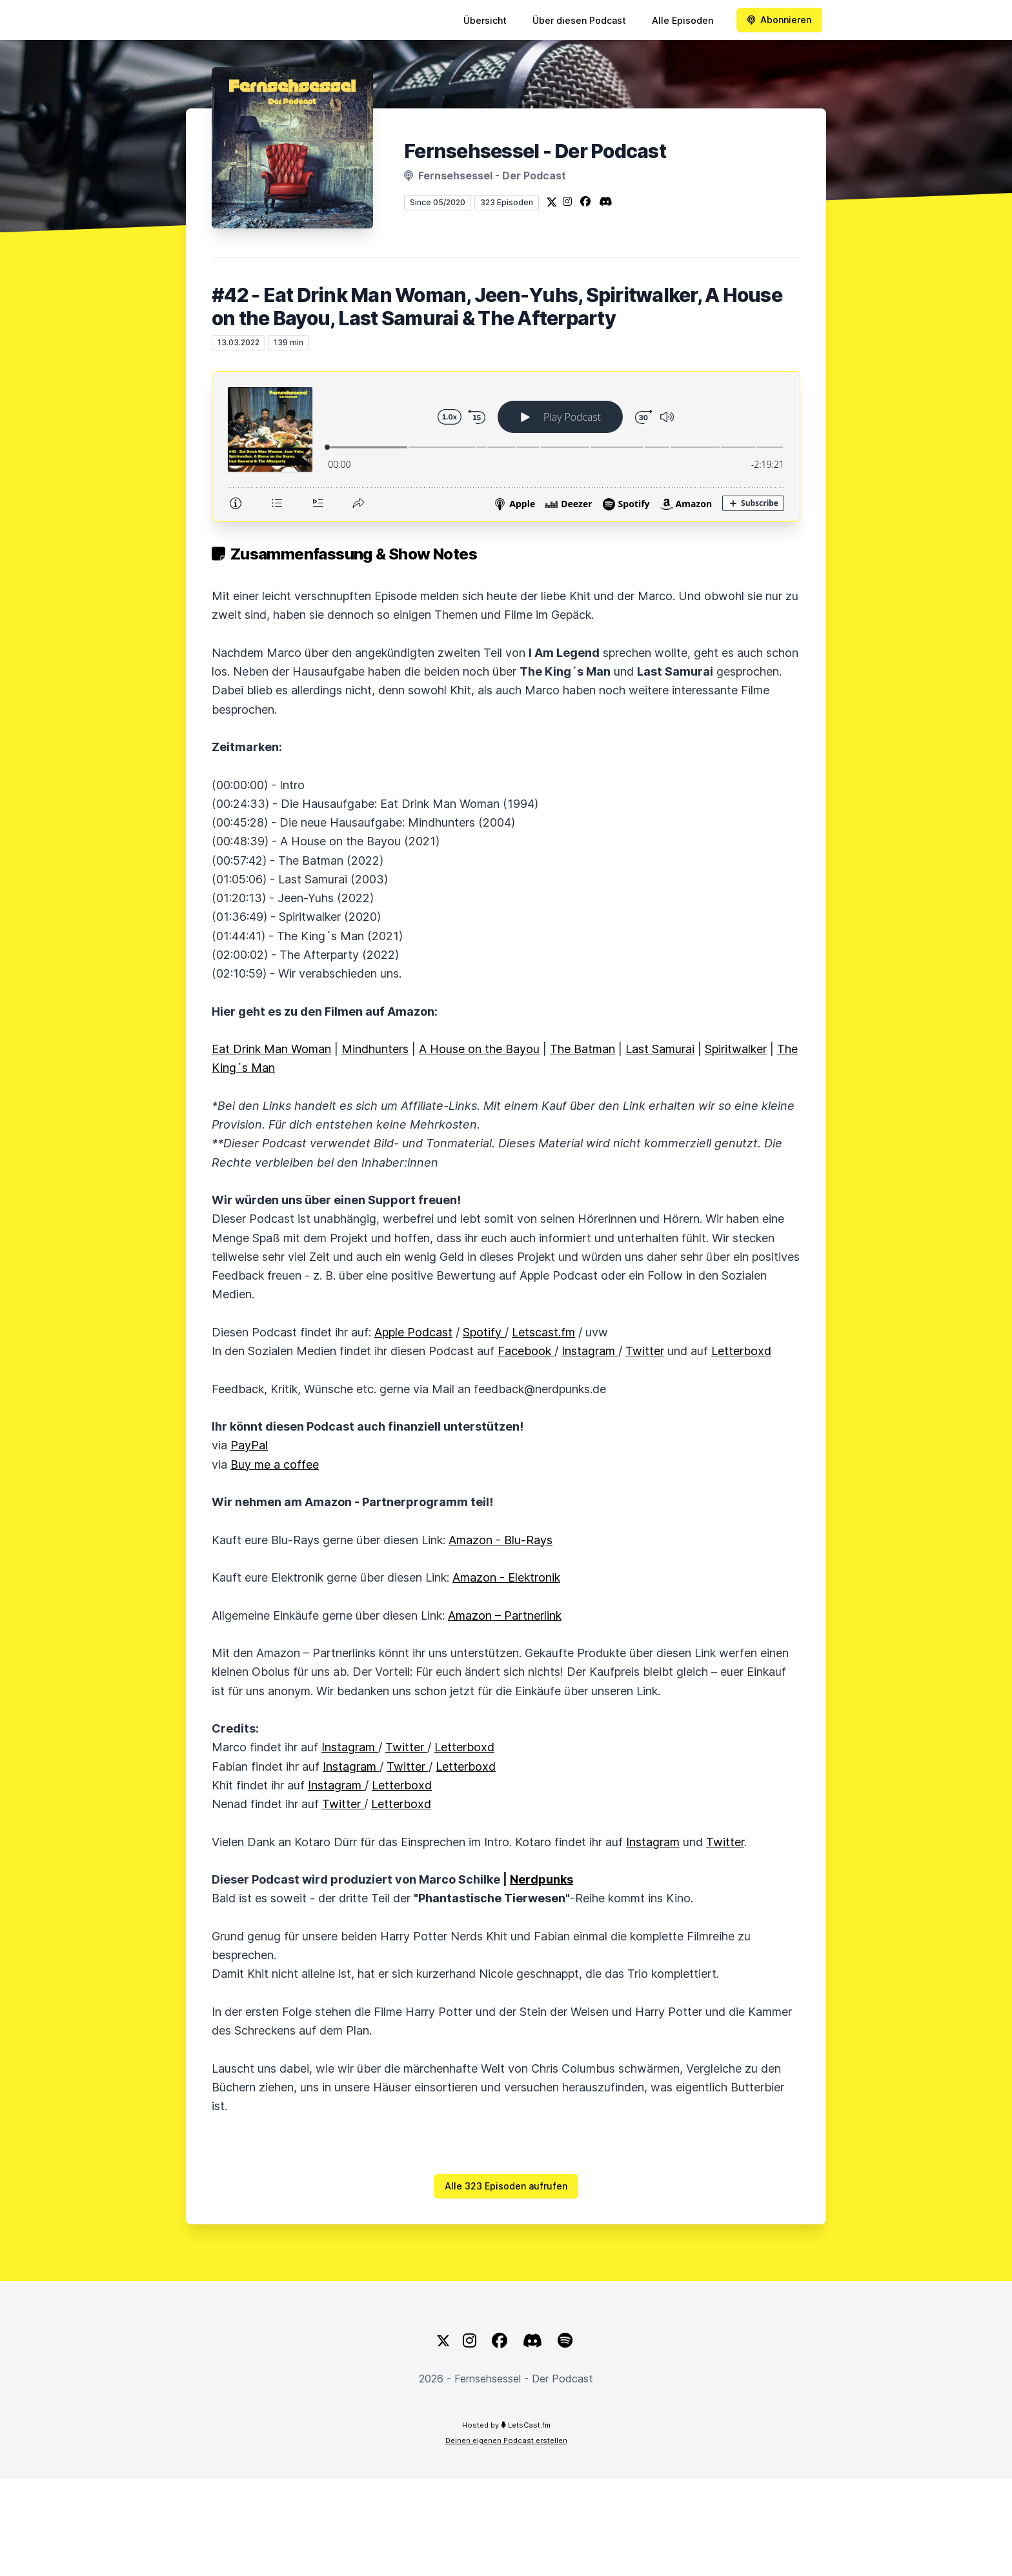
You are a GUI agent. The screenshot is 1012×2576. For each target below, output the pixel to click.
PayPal (249, 1445)
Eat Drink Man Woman (271, 1049)
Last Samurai (659, 1049)
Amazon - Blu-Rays (500, 1540)
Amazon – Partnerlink (505, 1615)
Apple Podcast (413, 1332)
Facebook (526, 1351)
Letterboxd (741, 1351)
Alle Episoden (682, 20)
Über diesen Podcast (579, 20)
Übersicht (485, 20)
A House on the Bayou (479, 1049)
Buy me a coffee (274, 1464)
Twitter (644, 1351)
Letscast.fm (543, 1332)
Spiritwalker (736, 1049)
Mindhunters (375, 1049)
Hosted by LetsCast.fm (506, 2425)
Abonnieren (779, 19)
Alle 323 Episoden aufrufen (506, 2185)
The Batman (582, 1049)
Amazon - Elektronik (506, 1577)
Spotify (484, 1332)
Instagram (590, 1351)
